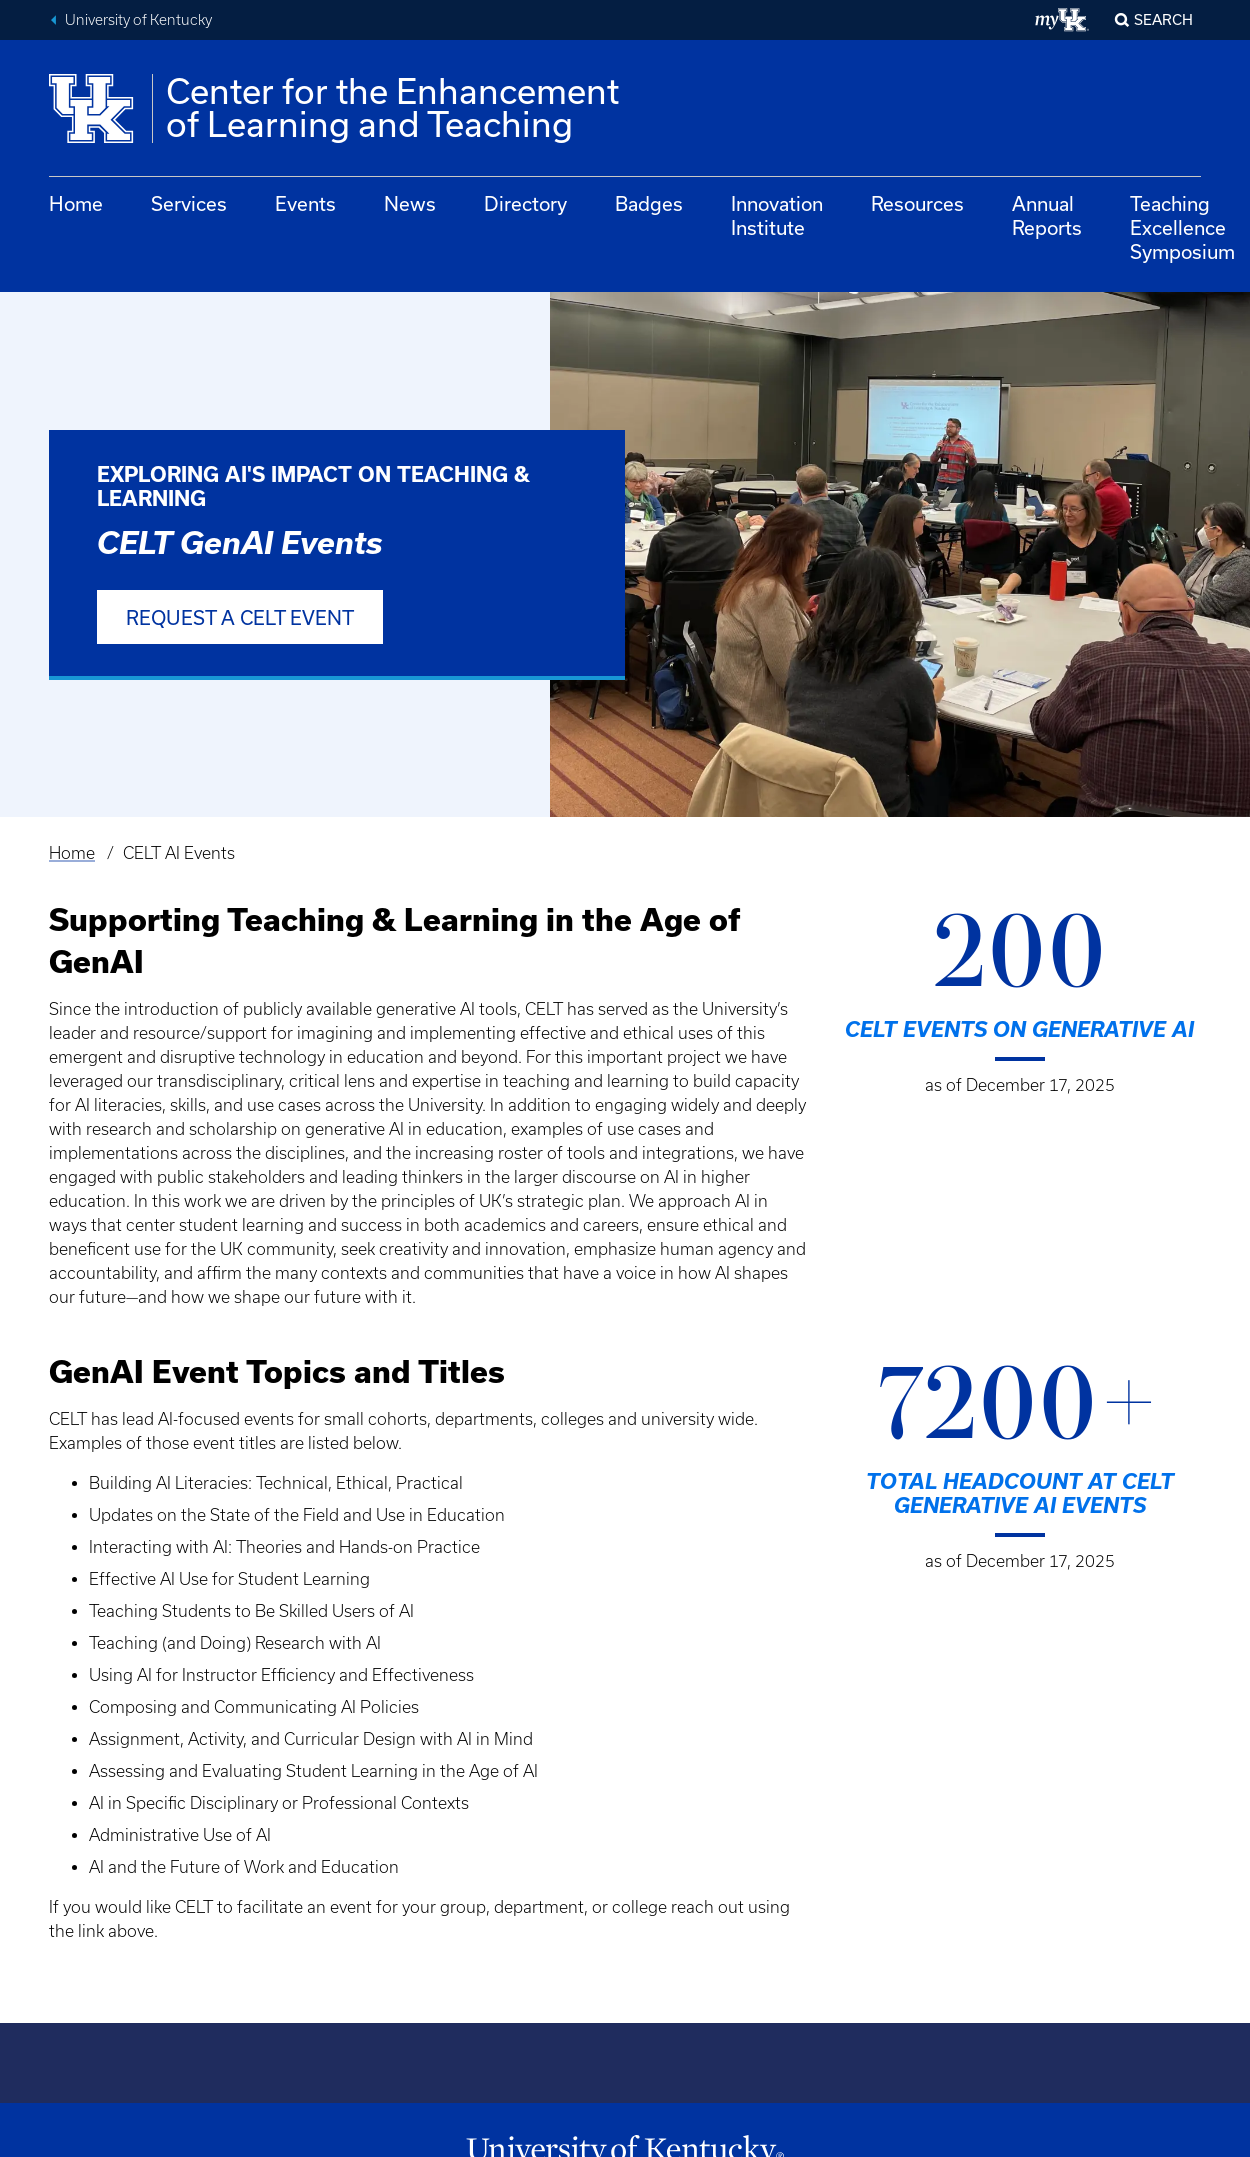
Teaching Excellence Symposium (1182, 227)
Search (1163, 19)
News (410, 203)
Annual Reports (1047, 215)
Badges (649, 203)
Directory (525, 203)
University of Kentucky (138, 20)
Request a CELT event (240, 617)
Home (76, 203)
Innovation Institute (777, 215)
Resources (917, 203)
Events (305, 203)
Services (189, 203)
